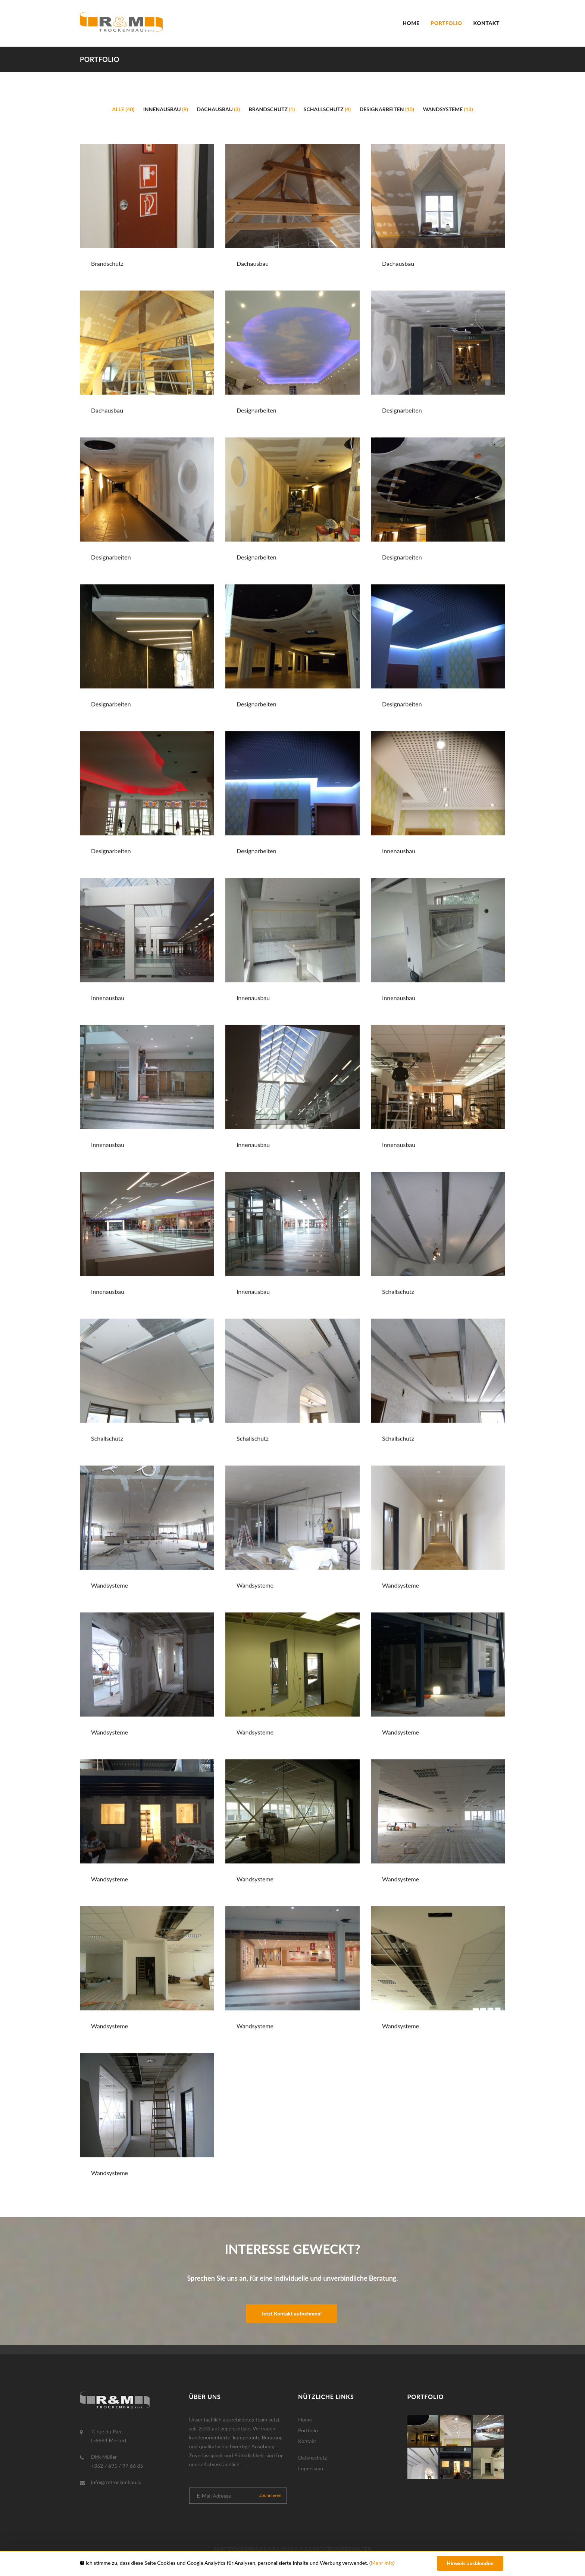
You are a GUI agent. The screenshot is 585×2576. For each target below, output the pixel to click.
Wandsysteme (448, 109)
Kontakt (486, 23)
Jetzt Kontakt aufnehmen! (291, 2313)
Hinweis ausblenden (470, 2563)
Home (411, 23)
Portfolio (446, 23)
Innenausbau (165, 109)
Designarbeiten (387, 109)
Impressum (310, 2468)
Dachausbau (218, 109)
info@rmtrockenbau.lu (116, 2482)
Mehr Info (382, 2563)
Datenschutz (312, 2457)
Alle (123, 109)
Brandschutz (272, 109)
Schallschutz (327, 109)
